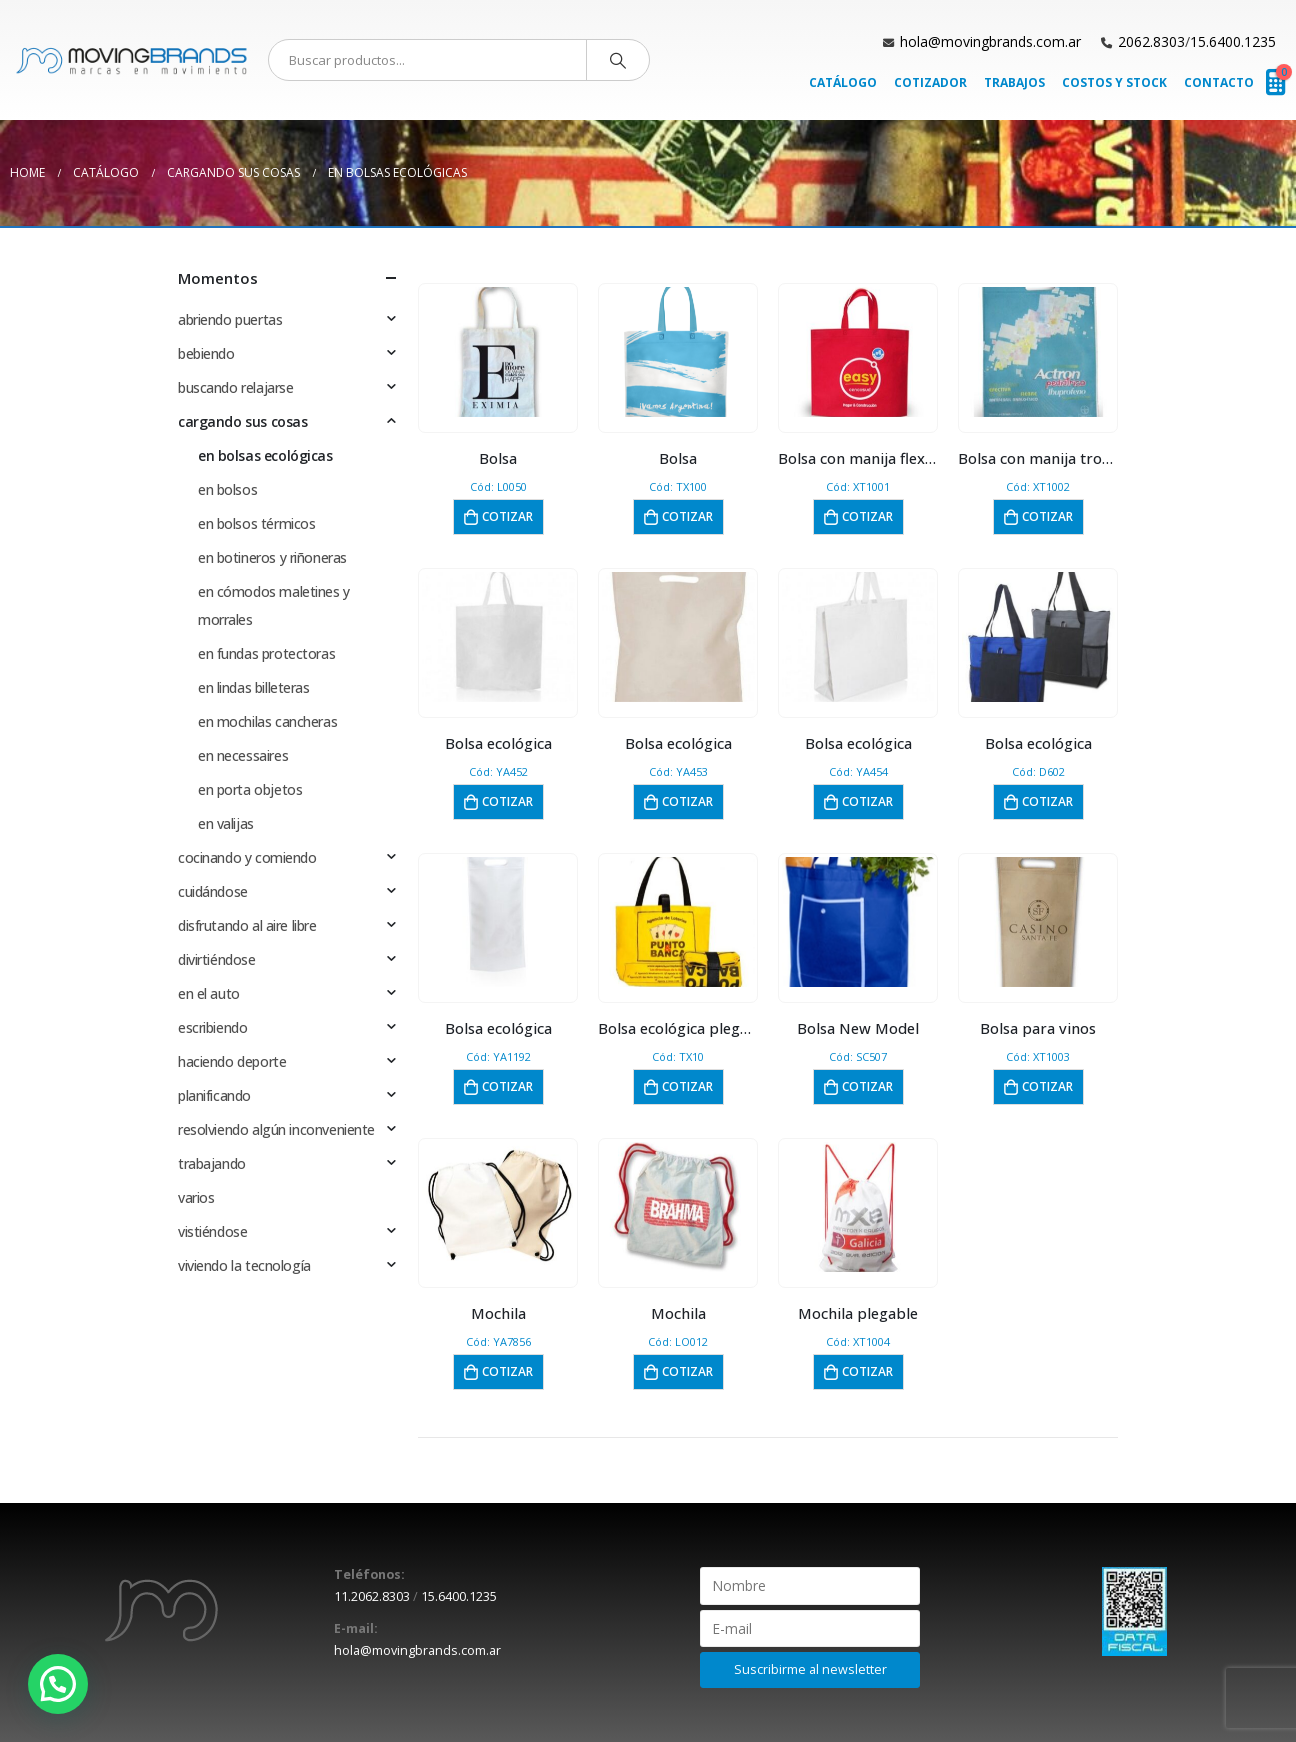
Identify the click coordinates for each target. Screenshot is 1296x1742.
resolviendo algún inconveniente (276, 1129)
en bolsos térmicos (256, 523)
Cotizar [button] (507, 516)
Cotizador (930, 82)
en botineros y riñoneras (272, 557)
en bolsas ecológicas (265, 455)
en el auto (209, 993)
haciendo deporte (232, 1061)
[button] (58, 1684)
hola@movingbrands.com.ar (990, 41)
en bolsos (227, 489)
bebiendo (206, 353)
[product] (498, 352)
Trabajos (1014, 82)
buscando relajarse (235, 387)
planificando (214, 1095)
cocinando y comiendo (247, 857)
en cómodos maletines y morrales (274, 605)
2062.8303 (1151, 41)
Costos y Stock (1114, 82)
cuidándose (213, 891)
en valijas (226, 823)
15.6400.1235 (1233, 41)
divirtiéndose (217, 959)
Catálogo (843, 82)
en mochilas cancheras (267, 721)
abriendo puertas (230, 319)
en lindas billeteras (254, 687)
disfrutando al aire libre (247, 925)
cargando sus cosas (242, 421)
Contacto (1219, 82)
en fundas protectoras (266, 653)
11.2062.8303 (372, 1596)
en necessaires (243, 755)
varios (196, 1197)
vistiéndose (212, 1231)
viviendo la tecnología (244, 1265)
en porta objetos (250, 789)
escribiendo (212, 1027)
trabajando (212, 1163)
